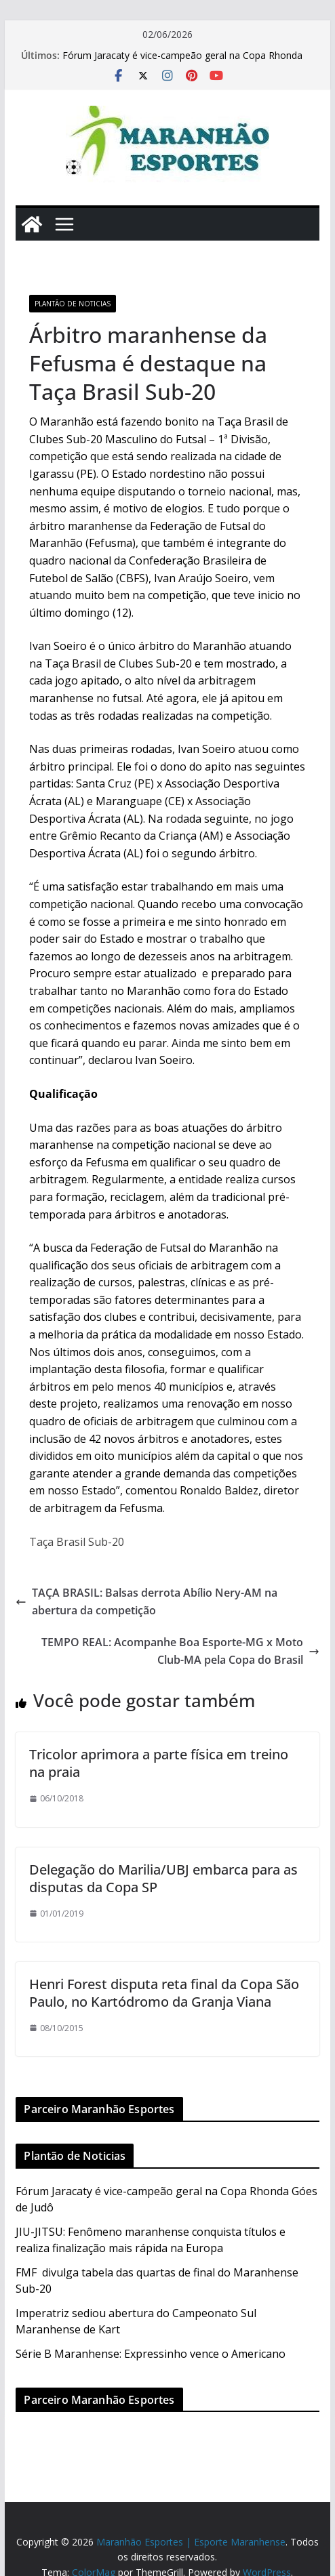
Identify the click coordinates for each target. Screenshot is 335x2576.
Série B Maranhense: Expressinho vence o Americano (150, 2353)
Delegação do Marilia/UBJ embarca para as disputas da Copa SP (163, 1878)
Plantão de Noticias (73, 303)
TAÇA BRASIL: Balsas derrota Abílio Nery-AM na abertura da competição (146, 1601)
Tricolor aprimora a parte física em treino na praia (158, 1763)
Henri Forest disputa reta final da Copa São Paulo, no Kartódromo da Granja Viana (164, 1993)
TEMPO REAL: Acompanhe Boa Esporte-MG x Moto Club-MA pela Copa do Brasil (180, 1651)
